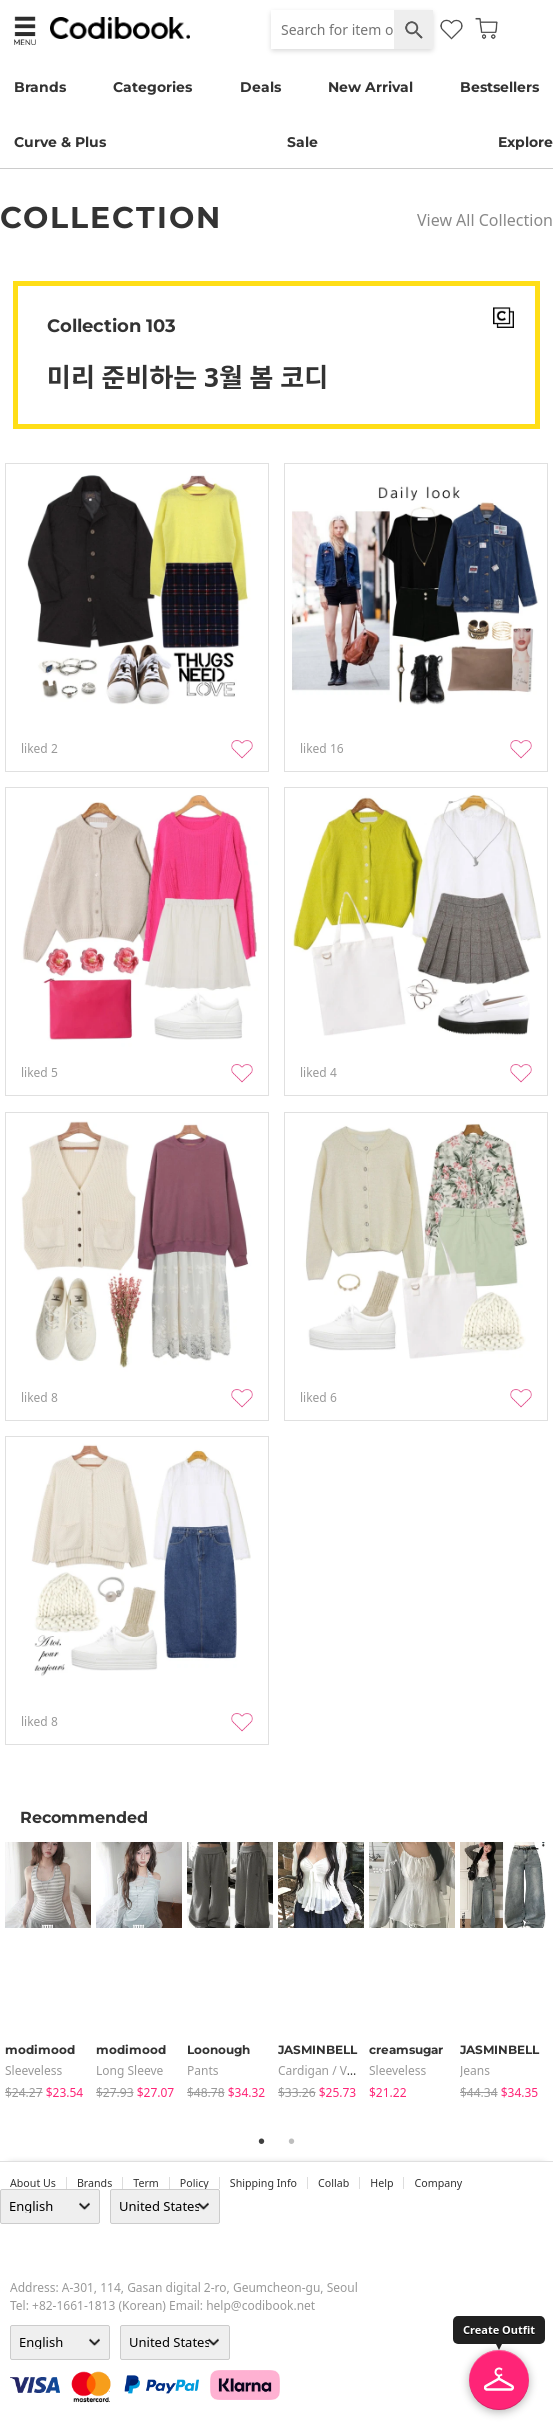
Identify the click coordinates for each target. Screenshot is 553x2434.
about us (33, 2183)
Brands (40, 87)
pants (203, 2070)
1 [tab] (262, 2141)
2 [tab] (292, 2141)
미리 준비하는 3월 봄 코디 (187, 377)
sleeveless (33, 2070)
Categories (152, 87)
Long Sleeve (129, 2070)
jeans (475, 2070)
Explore (525, 142)
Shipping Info (263, 2183)
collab (333, 2183)
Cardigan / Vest (321, 2070)
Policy (194, 2183)
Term (146, 2183)
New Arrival (370, 87)
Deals (260, 87)
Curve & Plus (60, 142)
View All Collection (485, 220)
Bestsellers (499, 87)
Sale (302, 142)
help (381, 2183)
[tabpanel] (50, 1971)
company (438, 2183)
